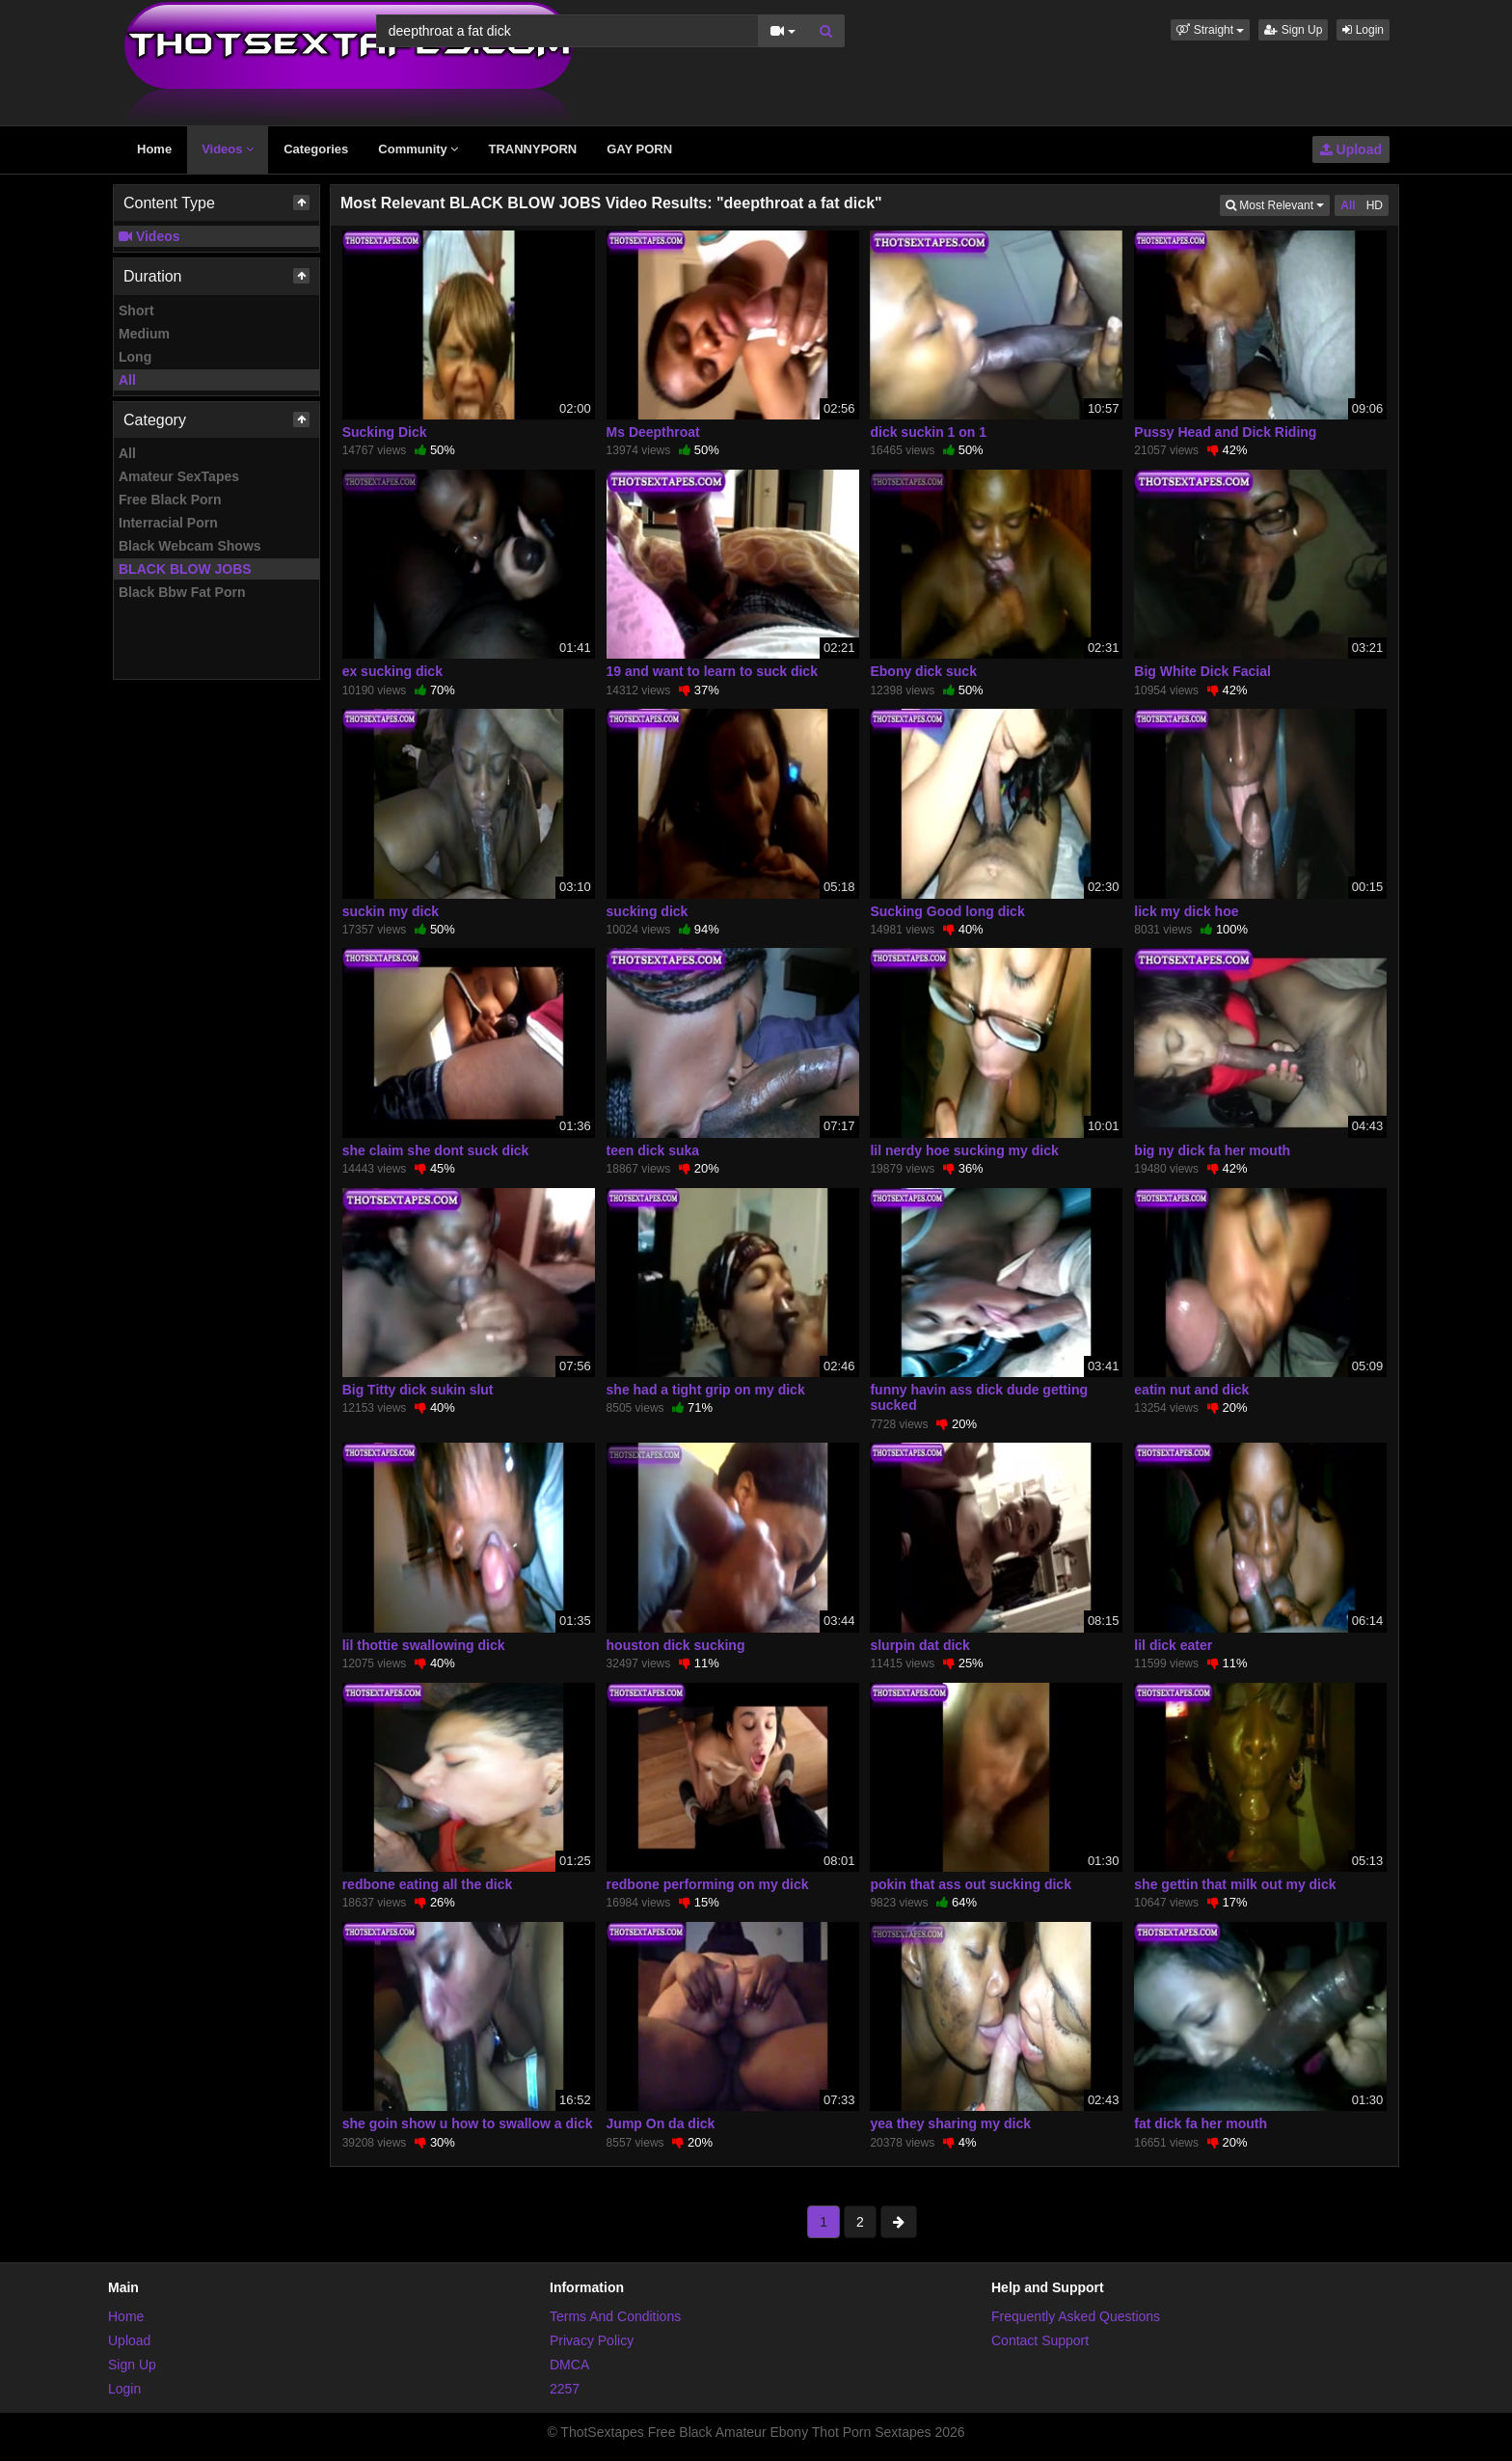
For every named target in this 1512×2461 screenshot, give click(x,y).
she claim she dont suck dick (435, 1150)
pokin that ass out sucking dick (970, 1884)
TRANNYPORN (532, 149)
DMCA (569, 2364)
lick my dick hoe (1186, 911)
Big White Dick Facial (1202, 671)
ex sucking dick (392, 671)
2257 (565, 2388)
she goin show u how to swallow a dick (467, 2123)
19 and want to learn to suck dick (712, 671)
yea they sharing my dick (950, 2123)
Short (136, 310)
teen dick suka (653, 1150)
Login (1363, 30)
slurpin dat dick (919, 1645)
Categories (316, 149)
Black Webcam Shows (190, 546)
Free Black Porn (170, 499)
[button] (1210, 30)
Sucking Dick (384, 432)
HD (1374, 205)
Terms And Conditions (615, 2316)
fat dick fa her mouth (1200, 2123)
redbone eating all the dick (427, 1884)
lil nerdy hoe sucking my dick (964, 1150)
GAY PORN (639, 149)
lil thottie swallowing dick (423, 1645)
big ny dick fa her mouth (1212, 1150)
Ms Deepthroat (653, 432)
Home (154, 149)
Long (135, 357)
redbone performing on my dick (708, 1884)
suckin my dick (390, 911)
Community (418, 149)
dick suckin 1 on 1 (928, 432)
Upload (1351, 149)
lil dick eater (1173, 1645)
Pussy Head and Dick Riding (1225, 432)
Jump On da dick (661, 2123)
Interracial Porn (168, 522)
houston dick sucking (676, 1645)
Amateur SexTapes (179, 476)
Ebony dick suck (923, 671)
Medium (144, 333)
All (127, 380)
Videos (228, 149)
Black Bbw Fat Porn (182, 592)
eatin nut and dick (1191, 1389)
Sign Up (1293, 30)
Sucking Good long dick (947, 911)
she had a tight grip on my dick (706, 1389)
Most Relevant (1278, 204)
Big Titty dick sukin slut (418, 1389)
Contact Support (1040, 2340)
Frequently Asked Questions (1075, 2316)
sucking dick (647, 911)
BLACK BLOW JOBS (185, 569)
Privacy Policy (592, 2340)
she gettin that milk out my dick (1235, 1884)
